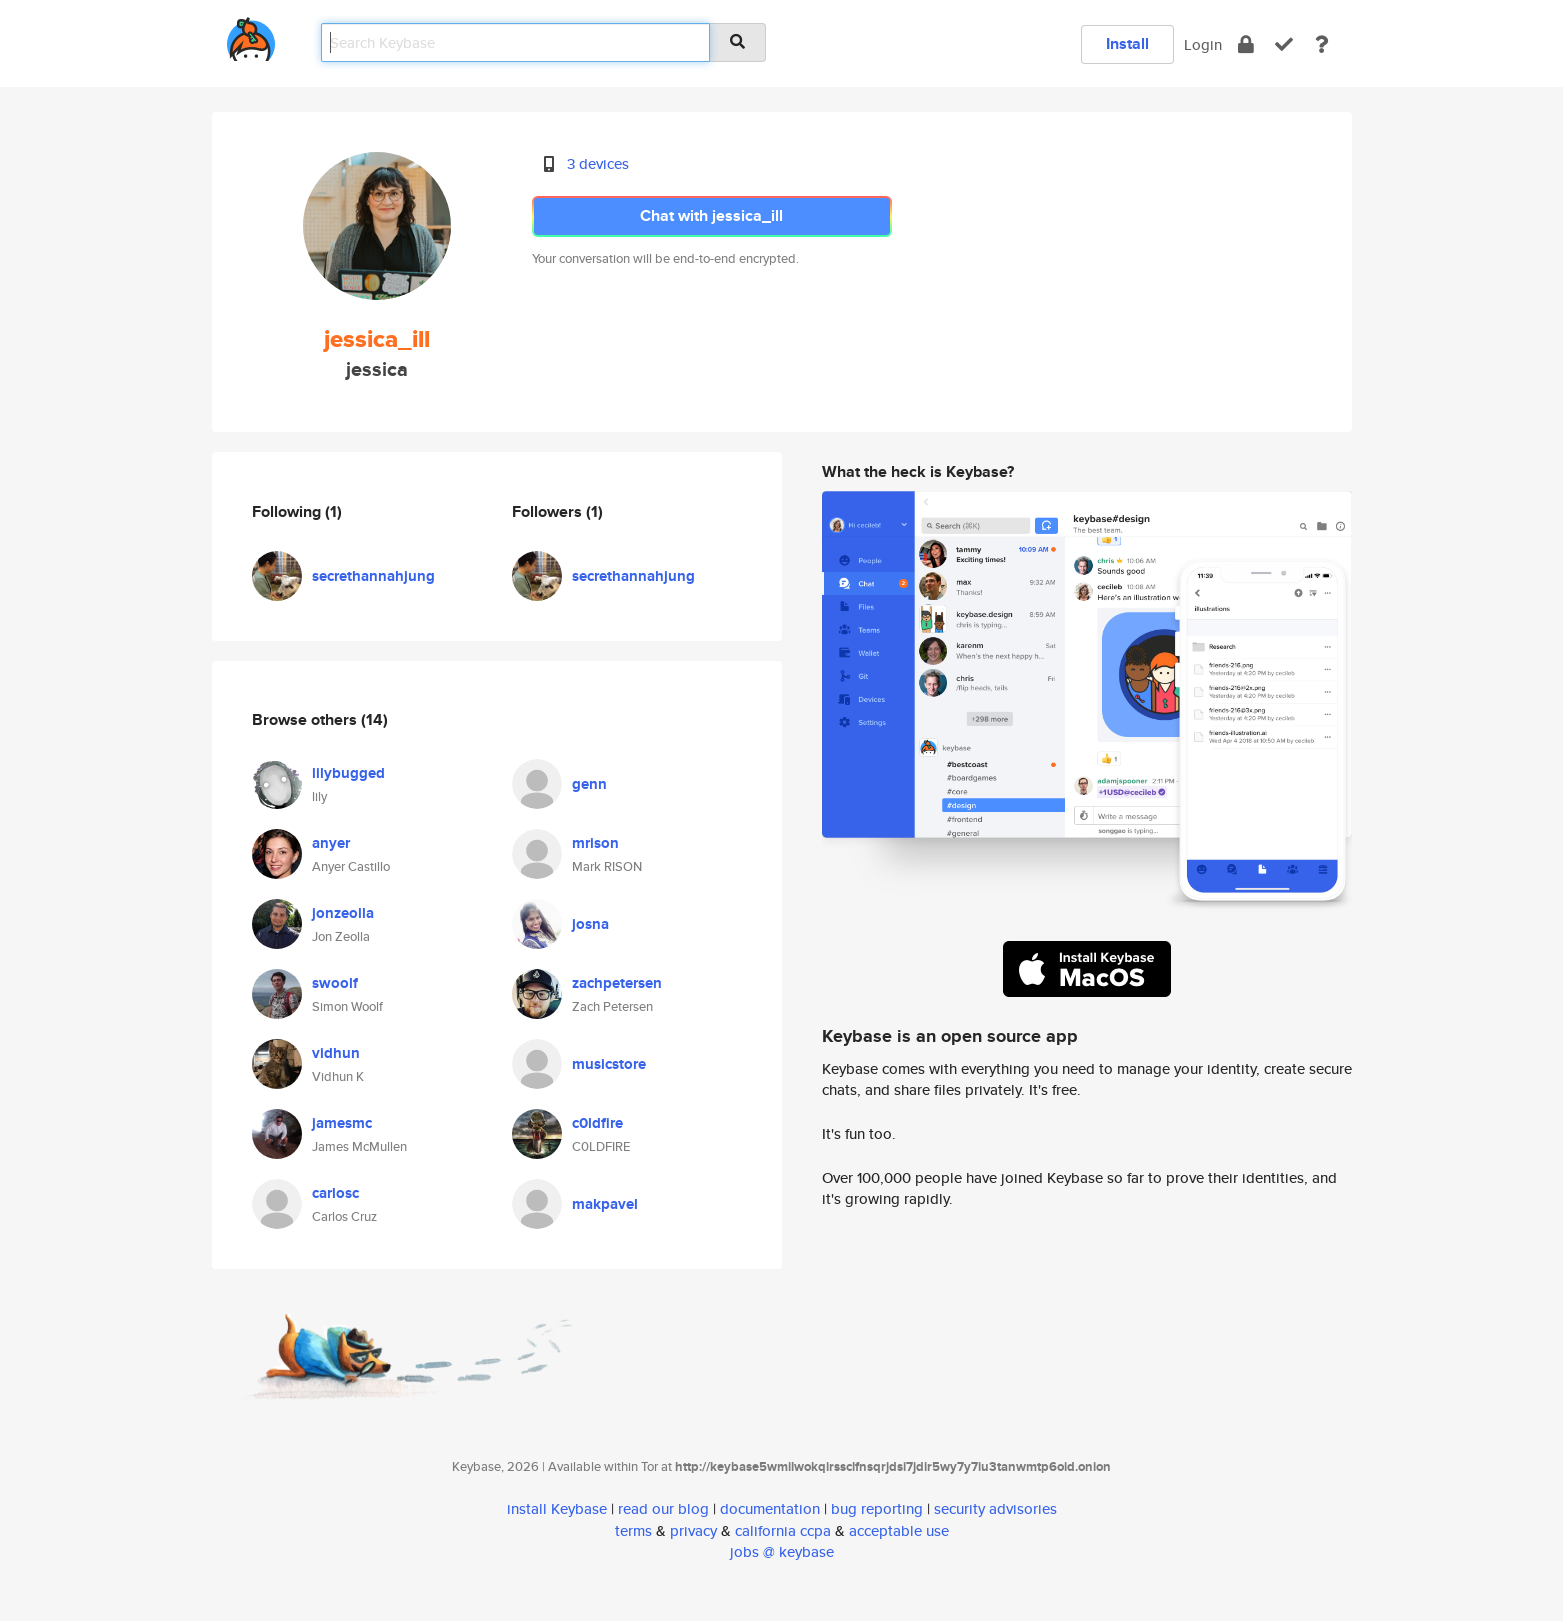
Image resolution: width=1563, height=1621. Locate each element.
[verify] (1284, 44)
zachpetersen (617, 983)
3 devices (598, 163)
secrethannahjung (373, 576)
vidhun (336, 1053)
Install (1127, 43)
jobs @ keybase (782, 1551)
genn (589, 784)
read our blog (663, 1508)
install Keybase (557, 1508)
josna (590, 924)
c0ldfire (597, 1123)
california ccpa (783, 1530)
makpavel (605, 1204)
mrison (595, 843)
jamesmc (342, 1123)
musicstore (609, 1064)
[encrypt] (1246, 44)
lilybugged (348, 773)
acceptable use (899, 1530)
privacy (693, 1530)
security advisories (995, 1508)
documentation (770, 1508)
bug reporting (877, 1508)
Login (1203, 44)
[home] (251, 35)
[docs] (1322, 44)
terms (633, 1530)
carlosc (335, 1193)
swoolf (335, 983)
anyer (331, 843)
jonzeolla (343, 913)
